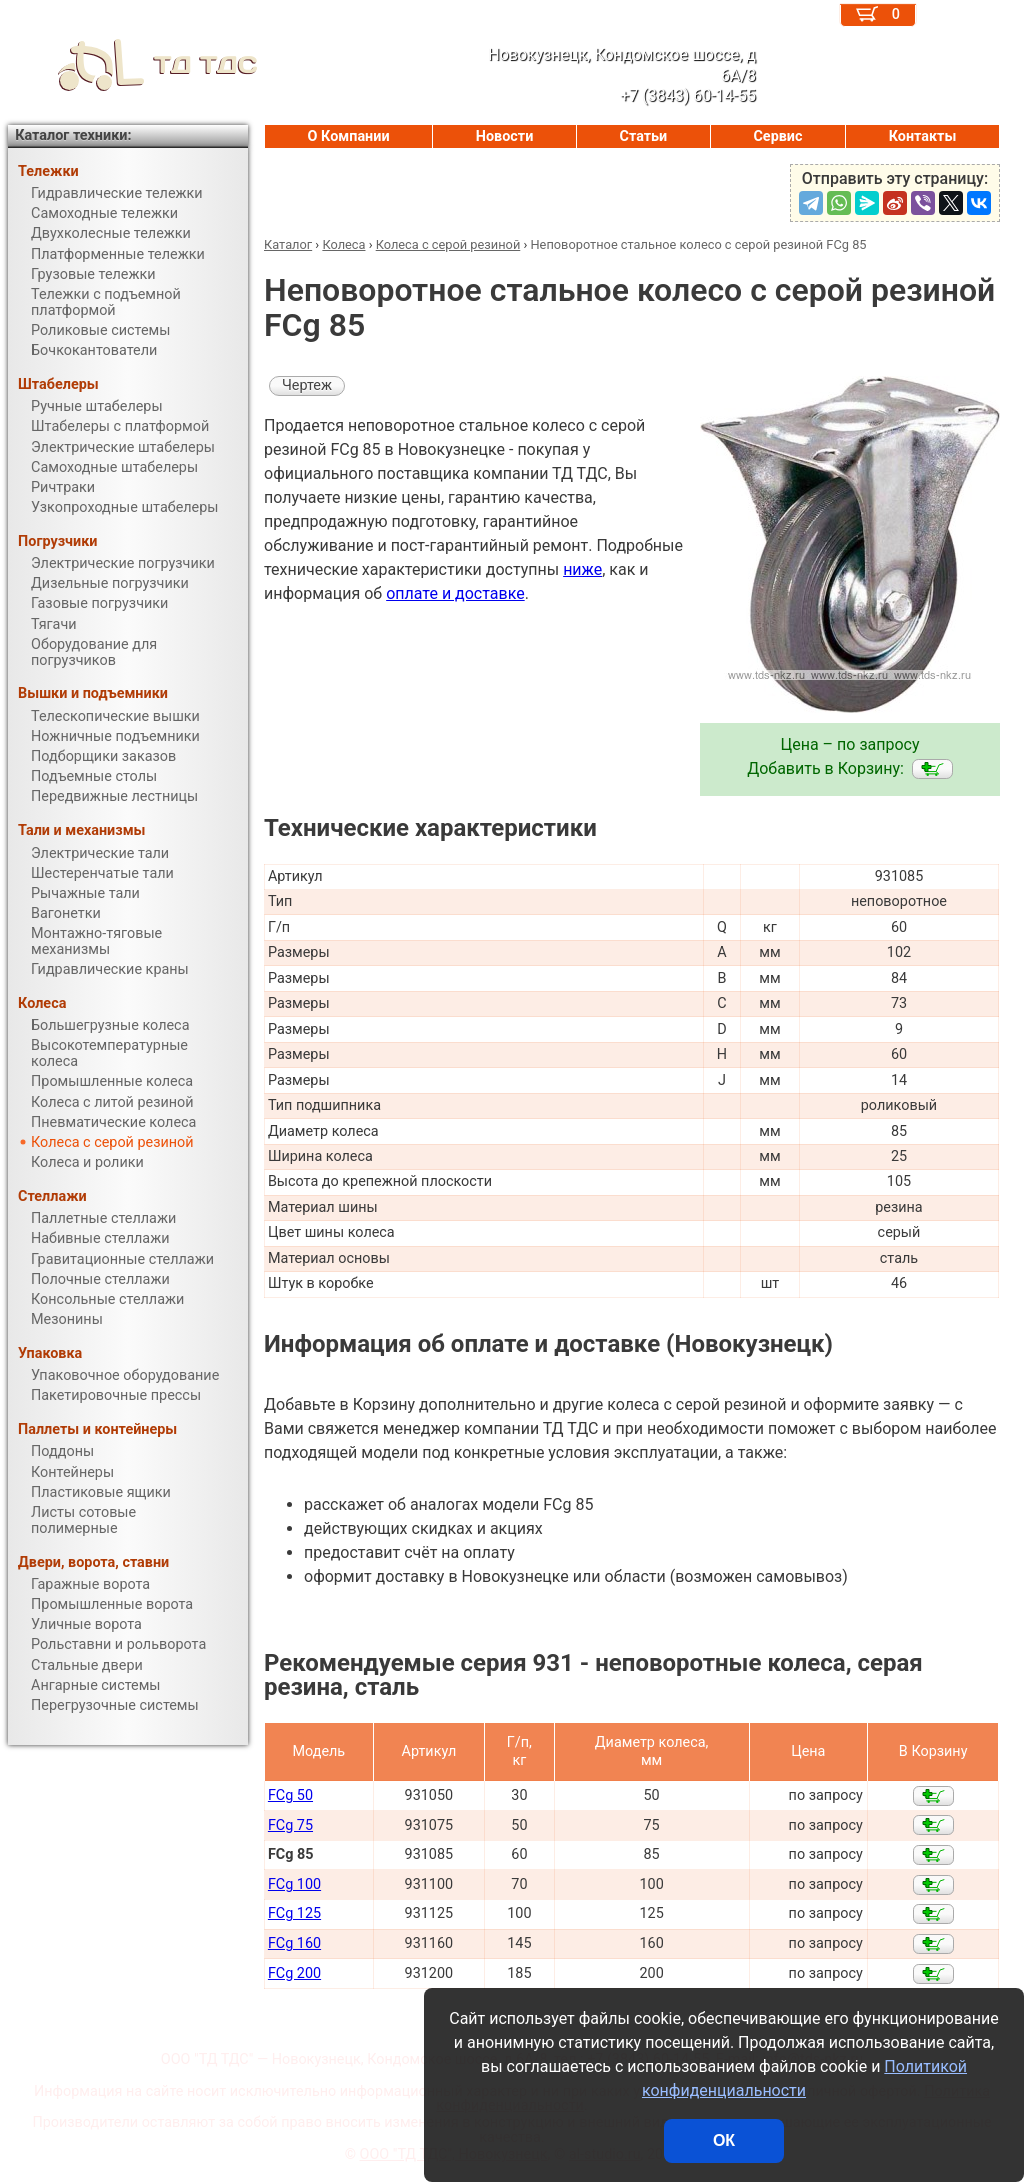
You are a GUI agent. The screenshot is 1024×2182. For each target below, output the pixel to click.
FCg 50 (290, 1795)
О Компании (349, 136)
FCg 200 (294, 1973)
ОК (724, 2140)
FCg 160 (294, 1943)
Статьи (643, 136)
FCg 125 (294, 1913)
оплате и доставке (455, 593)
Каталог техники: (73, 135)
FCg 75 (290, 1825)
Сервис (777, 136)
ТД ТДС (133, 65)
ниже (582, 569)
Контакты (923, 136)
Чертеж (307, 385)
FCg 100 (294, 1884)
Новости (505, 136)
